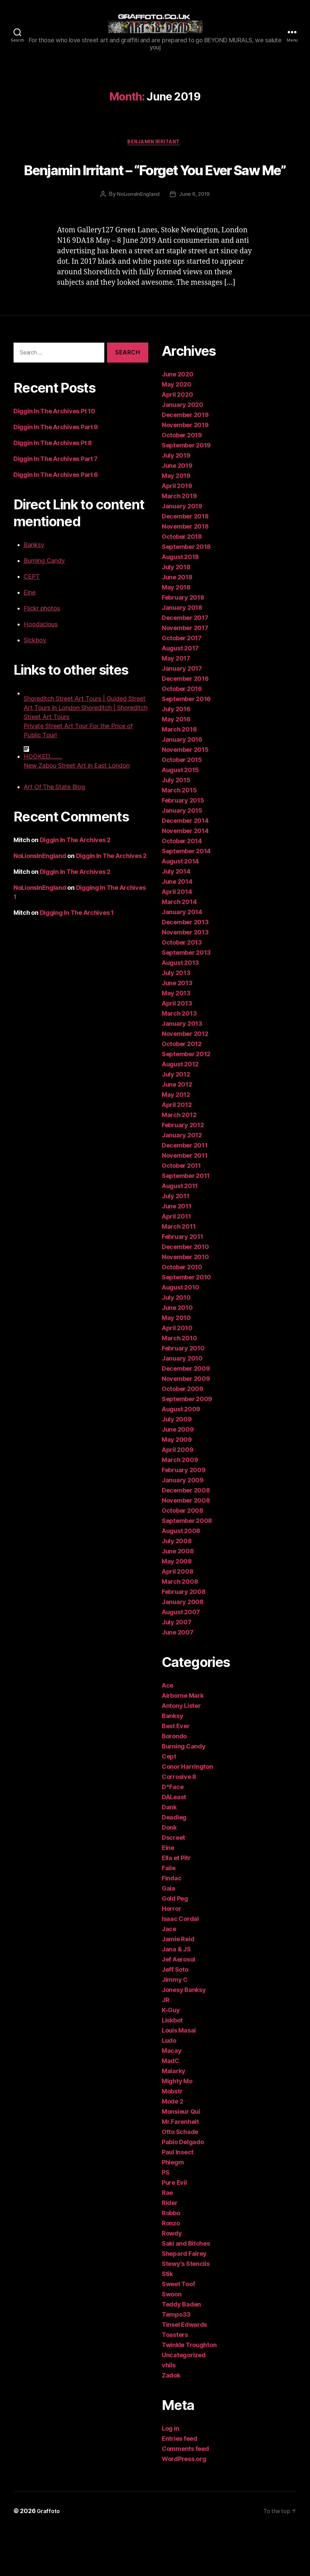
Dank (169, 1853)
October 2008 (182, 1556)
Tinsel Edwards (184, 2370)
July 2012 (176, 1120)
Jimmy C (175, 2025)
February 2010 (183, 1394)
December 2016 (185, 724)
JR (165, 2045)
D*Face (172, 1832)
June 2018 (177, 623)
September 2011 (186, 1221)
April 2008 (177, 1617)
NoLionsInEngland (137, 240)
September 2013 (186, 998)
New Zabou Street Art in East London (77, 811)
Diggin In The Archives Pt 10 (54, 457)
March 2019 (179, 542)
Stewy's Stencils (186, 2309)
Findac (171, 1924)
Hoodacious (41, 670)
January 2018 (182, 653)
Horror (171, 1954)
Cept (169, 1802)
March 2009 (180, 1505)
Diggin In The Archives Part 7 (56, 504)
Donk (169, 1873)
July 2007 (176, 1668)
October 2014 (182, 886)
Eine (29, 638)
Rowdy (172, 2279)
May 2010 (176, 1363)
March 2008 (180, 1627)
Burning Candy (44, 606)
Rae (167, 2238)
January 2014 (182, 957)
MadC (170, 2106)
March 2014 (179, 947)
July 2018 (176, 613)
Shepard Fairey (184, 2299)
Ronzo (171, 2269)
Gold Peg (175, 1944)
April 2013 (177, 1049)
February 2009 (184, 1515)
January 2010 (182, 1404)
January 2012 (182, 1181)
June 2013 (177, 1028)
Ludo (169, 2086)
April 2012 (176, 1150)
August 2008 (181, 1576)
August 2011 (180, 1231)
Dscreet (173, 1883)
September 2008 (187, 1566)
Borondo (174, 1782)
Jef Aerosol (178, 2005)
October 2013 (182, 988)
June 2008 (178, 1597)
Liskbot (172, 2066)
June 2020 (177, 420)
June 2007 (177, 1678)
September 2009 (187, 1444)
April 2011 (176, 1262)
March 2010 (179, 1384)
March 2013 (179, 1059)
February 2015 (183, 846)
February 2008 (184, 1637)
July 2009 (177, 1465)
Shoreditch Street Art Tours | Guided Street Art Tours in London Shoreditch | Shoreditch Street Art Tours (86, 753)
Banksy (34, 590)
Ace (167, 1731)
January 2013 (182, 1069)
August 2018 (180, 602)
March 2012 (179, 1160)
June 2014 (177, 927)
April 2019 (177, 531)
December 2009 (186, 1414)
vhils (169, 2411)
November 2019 (185, 470)
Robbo (171, 2258)
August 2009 (181, 1455)
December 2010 (185, 1292)
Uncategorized (184, 2401)
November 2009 (186, 1424)
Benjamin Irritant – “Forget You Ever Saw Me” (155, 201)
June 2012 (177, 1130)
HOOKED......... (43, 802)
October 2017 (182, 684)
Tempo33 (176, 2360)
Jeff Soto (175, 2015)
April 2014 (177, 937)
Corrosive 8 (179, 1822)
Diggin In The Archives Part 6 (56, 520)
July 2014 (176, 917)
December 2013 (185, 968)
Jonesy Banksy (184, 2035)
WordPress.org (184, 2504)
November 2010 (185, 1302)
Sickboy (35, 686)
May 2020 (176, 430)
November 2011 (185, 1201)
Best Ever (176, 1772)
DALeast (174, 1843)
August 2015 (180, 815)
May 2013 (176, 1039)
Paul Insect (177, 2198)
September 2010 (186, 1323)
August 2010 (180, 1333)
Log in (170, 2474)
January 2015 (182, 856)
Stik (167, 2319)
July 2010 (176, 1343)
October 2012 (182, 1089)
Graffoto (49, 2556)
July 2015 (176, 826)
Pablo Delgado (183, 2187)
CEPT (32, 622)
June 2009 (178, 1475)
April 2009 (177, 1495)
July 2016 (176, 755)
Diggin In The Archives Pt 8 (53, 488)
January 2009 (183, 1526)
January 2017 (182, 714)
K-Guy (171, 2056)
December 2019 (185, 460)
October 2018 (182, 582)
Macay (172, 2096)
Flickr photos (42, 654)
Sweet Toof (178, 2330)
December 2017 (185, 663)
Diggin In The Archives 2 (75, 885)
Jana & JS (176, 1995)
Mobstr (172, 2137)
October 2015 (182, 805)
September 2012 (186, 1100)
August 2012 (180, 1110)
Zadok (171, 2421)
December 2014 (185, 866)
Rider (170, 2248)
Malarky (173, 2116)
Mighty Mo (177, 2127)
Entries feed (179, 2484)
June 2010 (177, 1353)
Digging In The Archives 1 (77, 958)
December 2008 (186, 1536)
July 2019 (176, 501)
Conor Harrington (187, 1812)
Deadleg (174, 1863)
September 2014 (186, 897)
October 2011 (181, 1211)
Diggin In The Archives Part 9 (56, 473)
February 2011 (182, 1282)
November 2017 (185, 673)
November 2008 (186, 1546)
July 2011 (175, 1242)
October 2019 (182, 481)
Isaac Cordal (180, 1964)
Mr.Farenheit (180, 2167)
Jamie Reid (178, 1985)
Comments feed (185, 2494)
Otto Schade (180, 2177)
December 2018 (185, 562)
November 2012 (185, 1079)
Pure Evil (174, 2228)
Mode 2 (172, 2147)
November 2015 (185, 795)
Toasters (175, 2380)
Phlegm (173, 2208)
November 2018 (185, 572)
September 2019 (186, 491)
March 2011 (179, 1272)
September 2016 (186, 744)
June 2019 (177, 511)
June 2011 (176, 1252)
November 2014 (185, 876)
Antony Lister (181, 1751)
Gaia (168, 1934)
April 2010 (177, 1373)
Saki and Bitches (186, 2289)
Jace (169, 1974)
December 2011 (185, 1191)
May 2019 (176, 521)
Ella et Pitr (176, 1903)
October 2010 (182, 1313)
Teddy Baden (181, 2350)
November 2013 (185, 978)
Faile (169, 1914)
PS (165, 2218)
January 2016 (182, 785)
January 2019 (182, 552)
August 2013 (180, 1008)
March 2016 (179, 775)
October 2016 (182, 734)
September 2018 (186, 592)
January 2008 (183, 1647)
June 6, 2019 (195, 240)
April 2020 (177, 440)
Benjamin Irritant (155, 163)
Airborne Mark (183, 1741)
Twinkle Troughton (189, 2390)
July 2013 (176, 1018)
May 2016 (176, 765)
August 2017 (180, 694)
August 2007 (181, 1658)
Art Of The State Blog (54, 832)
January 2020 (182, 450)
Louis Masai (179, 2076)
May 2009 (177, 1485)
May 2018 (176, 633)
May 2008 (177, 1607)
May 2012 (176, 1140)
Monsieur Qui (181, 2157)
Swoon (172, 2340)
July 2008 (177, 1587)
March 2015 (179, 836)
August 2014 (180, 907)
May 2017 (176, 704)
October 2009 (182, 1434)
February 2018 (183, 643)
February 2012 (183, 1171)
